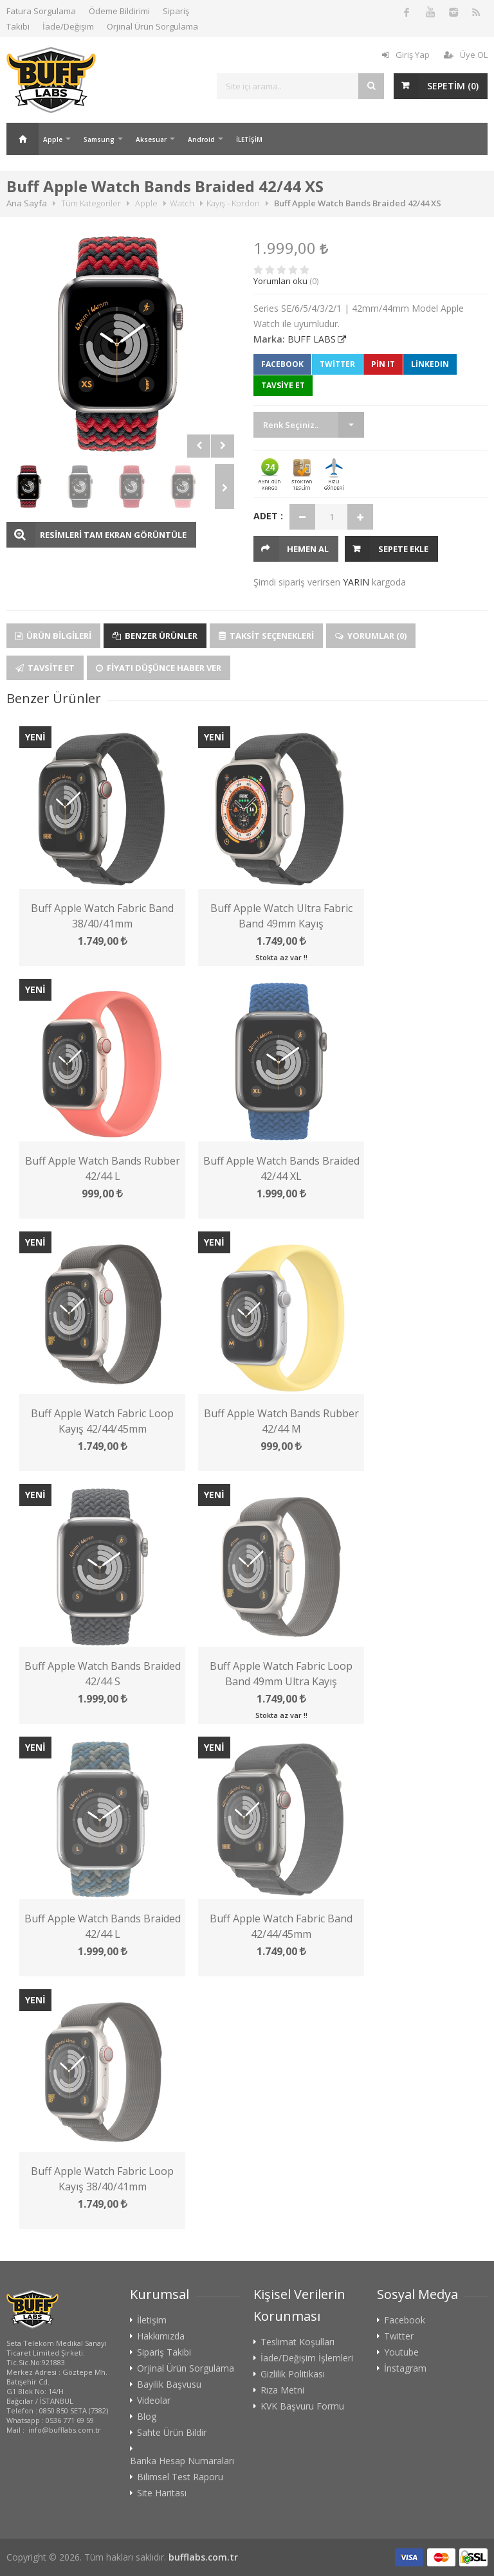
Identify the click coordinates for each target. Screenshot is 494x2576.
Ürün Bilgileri (53, 635)
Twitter (337, 364)
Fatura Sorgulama (41, 11)
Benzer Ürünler (155, 635)
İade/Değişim (68, 26)
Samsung (99, 139)
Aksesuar (151, 139)
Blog (146, 2416)
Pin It (383, 364)
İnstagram (405, 2368)
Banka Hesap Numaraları (182, 2461)
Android (201, 139)
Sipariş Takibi (164, 2352)
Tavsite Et (45, 668)
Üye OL (466, 54)
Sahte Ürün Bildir (171, 2432)
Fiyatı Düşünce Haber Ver (158, 668)
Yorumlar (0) (371, 635)
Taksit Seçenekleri (266, 635)
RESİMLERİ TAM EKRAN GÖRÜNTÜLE (113, 535)
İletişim (152, 2320)
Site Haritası (162, 2493)
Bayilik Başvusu (169, 2384)
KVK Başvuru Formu (302, 2406)
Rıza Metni (282, 2390)
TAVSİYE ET (283, 385)
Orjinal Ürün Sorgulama (152, 26)
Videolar (153, 2400)
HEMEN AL (308, 549)
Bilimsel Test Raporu (180, 2477)
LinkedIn (430, 364)
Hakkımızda (161, 2336)
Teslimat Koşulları (297, 2342)
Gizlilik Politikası (293, 2374)
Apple (52, 139)
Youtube (401, 2352)
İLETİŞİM (249, 139)
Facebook (282, 364)
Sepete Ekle (403, 549)
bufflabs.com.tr (203, 2557)
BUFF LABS (312, 339)
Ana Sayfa (22, 139)
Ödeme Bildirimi (119, 11)
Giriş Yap (406, 54)
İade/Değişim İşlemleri (307, 2358)
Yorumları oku (280, 281)
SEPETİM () (453, 86)
